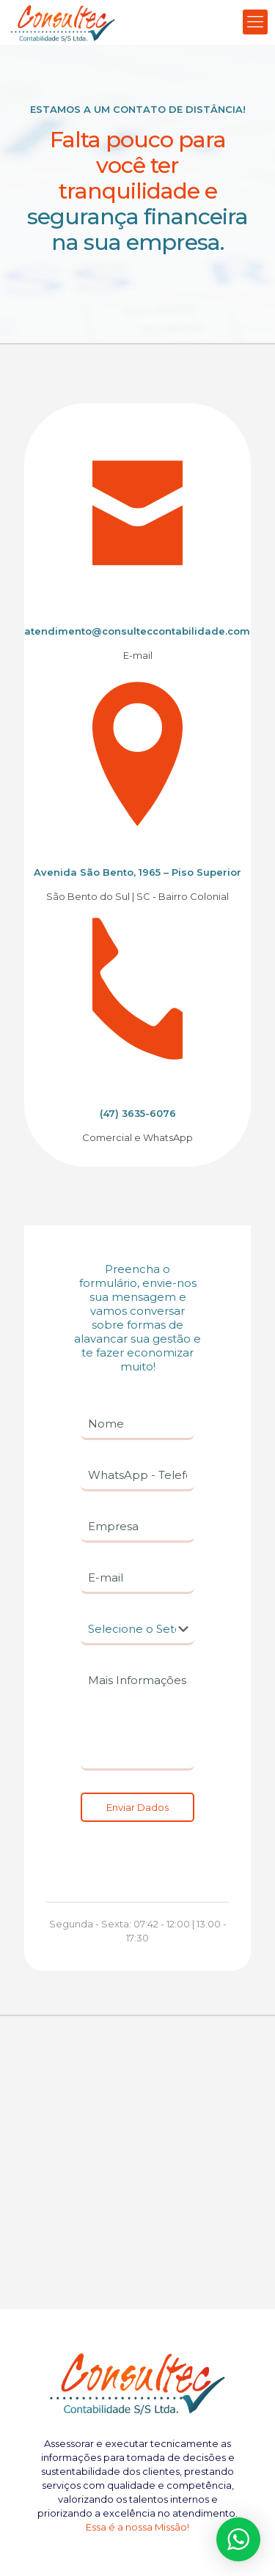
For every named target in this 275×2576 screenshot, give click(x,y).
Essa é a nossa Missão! (137, 2527)
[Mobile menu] (255, 22)
